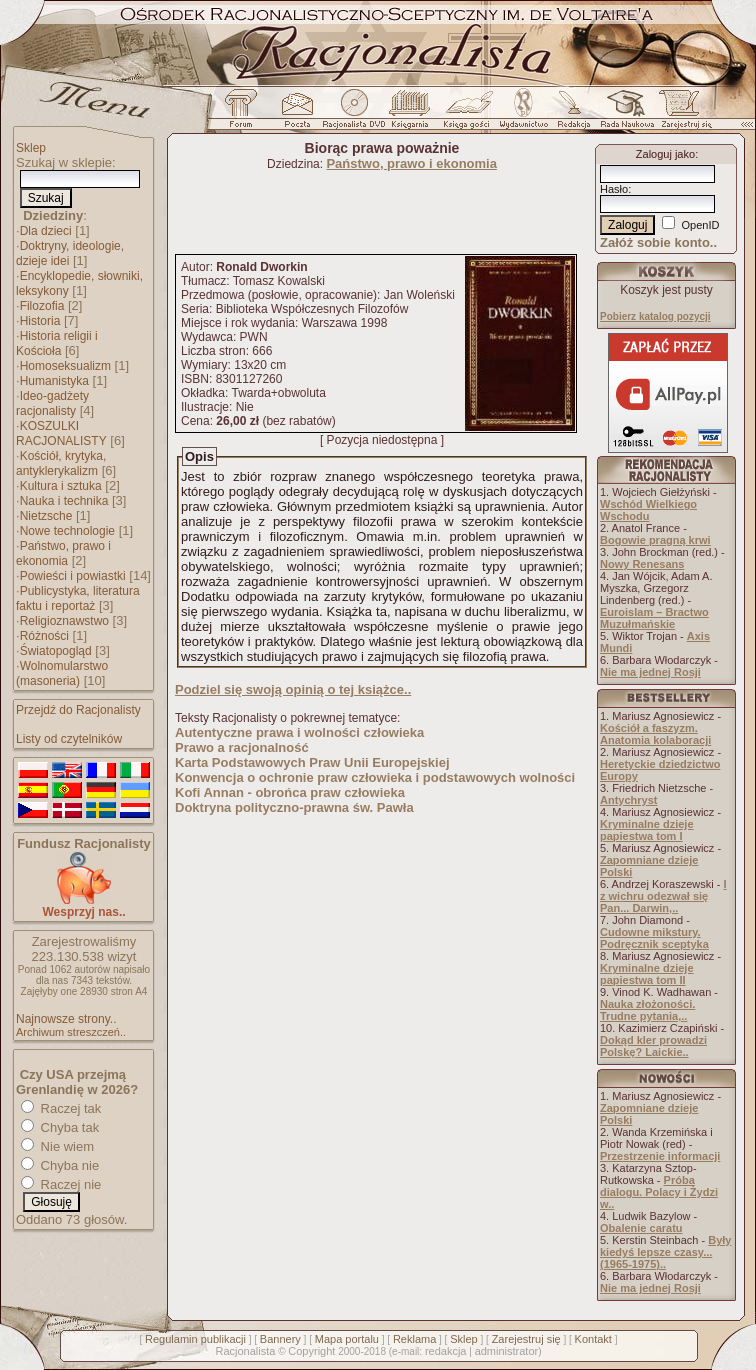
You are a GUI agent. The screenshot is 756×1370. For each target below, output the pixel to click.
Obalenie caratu (641, 1228)
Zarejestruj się (526, 1339)
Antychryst (628, 800)
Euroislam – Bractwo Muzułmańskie (654, 618)
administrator (507, 1351)
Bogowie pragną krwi (655, 540)
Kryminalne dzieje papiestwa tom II (647, 974)
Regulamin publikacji (195, 1339)
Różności (44, 636)
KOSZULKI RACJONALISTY (61, 433)
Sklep (31, 148)
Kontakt (593, 1339)
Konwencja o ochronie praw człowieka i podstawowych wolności (375, 777)
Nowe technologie (67, 531)
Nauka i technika (64, 501)
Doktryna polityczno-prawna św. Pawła (294, 807)
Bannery (280, 1339)
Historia (40, 321)
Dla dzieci (46, 231)
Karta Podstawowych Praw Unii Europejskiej (312, 762)
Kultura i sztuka (61, 486)
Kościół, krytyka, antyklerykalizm (61, 463)
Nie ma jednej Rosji (650, 672)
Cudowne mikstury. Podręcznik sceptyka (654, 938)
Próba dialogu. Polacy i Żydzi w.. (659, 1192)
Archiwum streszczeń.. (71, 1032)
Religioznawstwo (64, 621)
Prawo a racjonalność (242, 747)
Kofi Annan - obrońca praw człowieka (290, 792)
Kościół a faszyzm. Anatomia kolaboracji (655, 734)
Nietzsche (46, 516)
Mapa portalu (347, 1339)
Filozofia (42, 306)
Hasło (614, 189)
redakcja (446, 1351)
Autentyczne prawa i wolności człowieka (299, 732)
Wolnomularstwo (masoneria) (62, 673)
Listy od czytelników (69, 739)
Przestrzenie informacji (660, 1156)
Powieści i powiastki (73, 576)
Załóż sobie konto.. (658, 242)
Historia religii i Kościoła (57, 343)
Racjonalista (245, 1351)
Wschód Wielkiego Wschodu (648, 510)
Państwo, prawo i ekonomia (63, 553)
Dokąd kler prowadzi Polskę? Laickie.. (653, 1046)
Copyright (311, 1351)
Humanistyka (54, 381)
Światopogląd (56, 651)
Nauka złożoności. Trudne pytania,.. (647, 1010)
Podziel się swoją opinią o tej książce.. (293, 689)
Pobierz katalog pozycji (655, 316)
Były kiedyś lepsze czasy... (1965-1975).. (665, 1252)
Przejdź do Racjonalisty (78, 710)
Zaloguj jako (665, 154)
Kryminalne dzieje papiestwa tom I (647, 830)
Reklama (414, 1339)
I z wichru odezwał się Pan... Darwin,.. (663, 896)
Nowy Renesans (642, 564)
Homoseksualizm (65, 366)
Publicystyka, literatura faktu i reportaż (78, 598)
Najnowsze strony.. (66, 1019)
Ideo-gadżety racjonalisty (52, 403)
